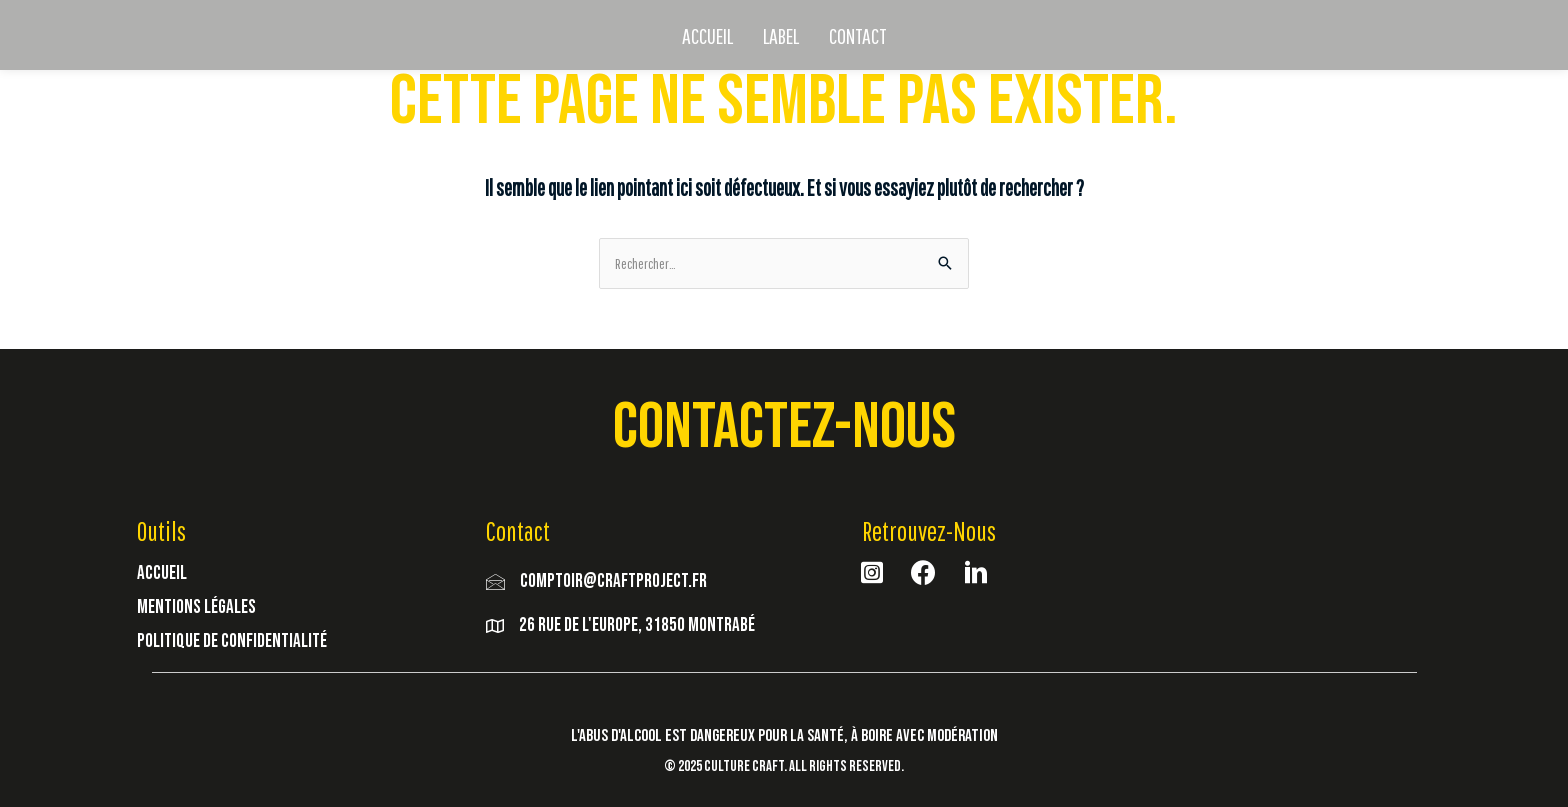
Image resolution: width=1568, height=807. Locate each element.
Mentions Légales (196, 606)
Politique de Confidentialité (232, 640)
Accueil (162, 572)
